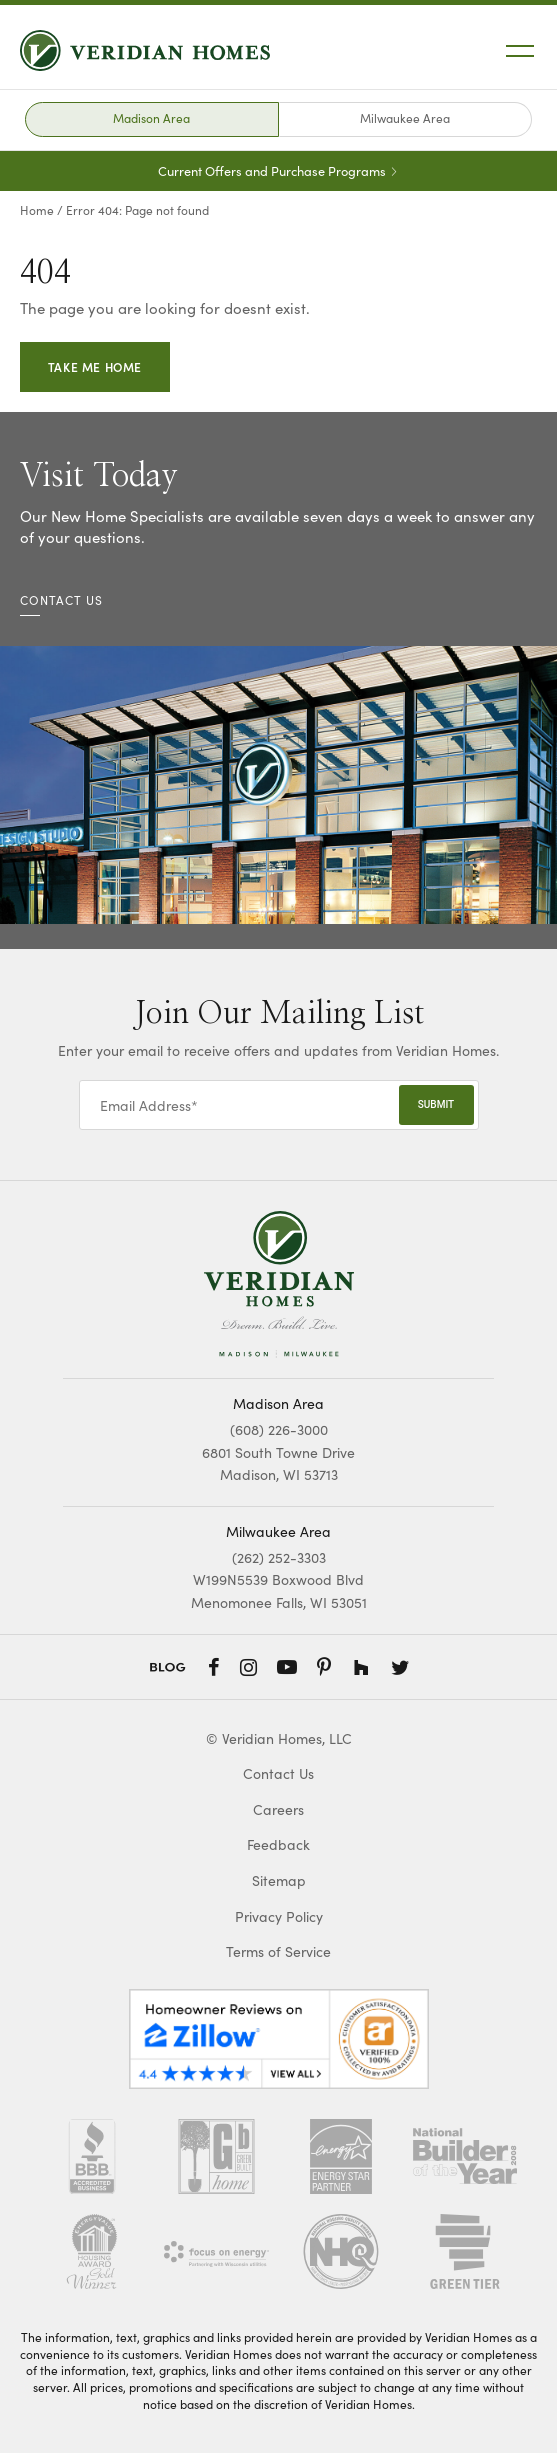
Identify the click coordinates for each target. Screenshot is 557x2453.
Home (37, 209)
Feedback (278, 1844)
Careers (278, 1809)
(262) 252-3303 (279, 1557)
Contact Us (278, 1773)
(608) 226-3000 (279, 1429)
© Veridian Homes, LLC (279, 1738)
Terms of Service (278, 1951)
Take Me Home (95, 366)
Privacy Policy (279, 1916)
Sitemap (279, 1880)
